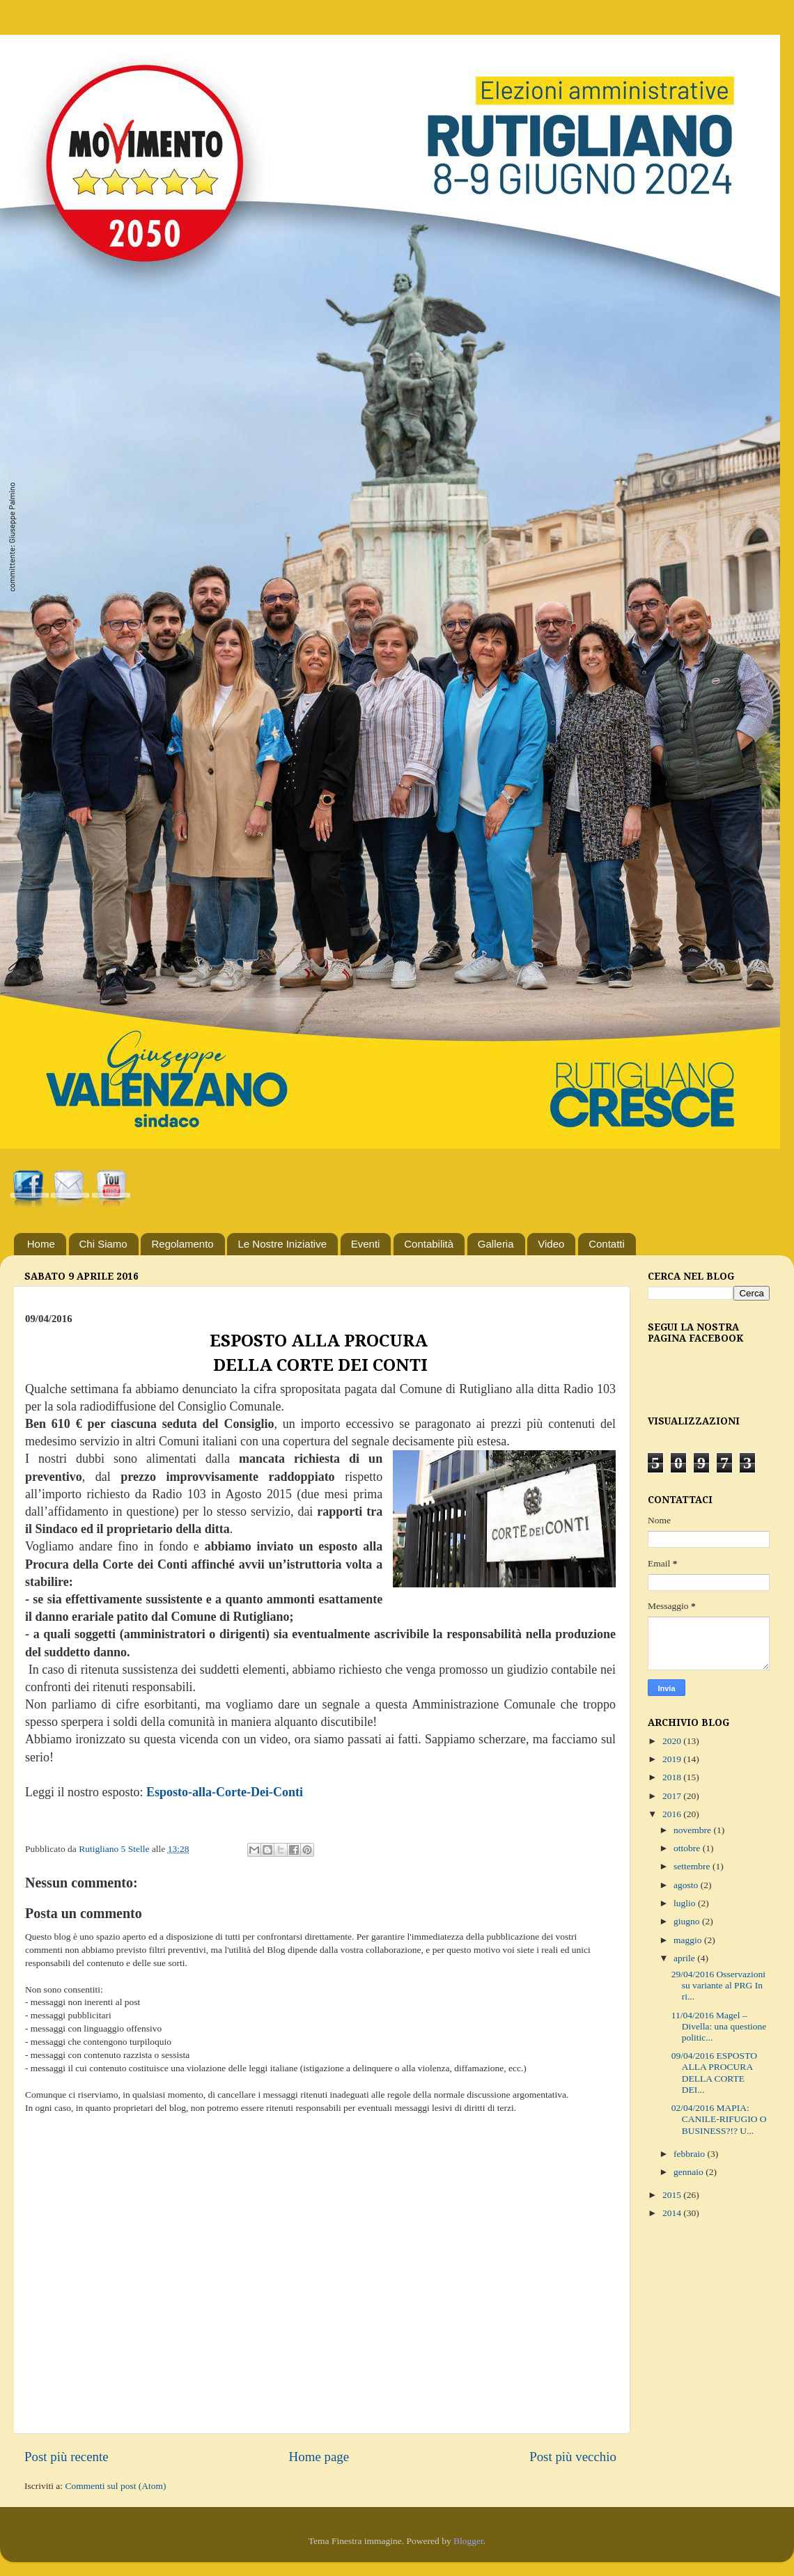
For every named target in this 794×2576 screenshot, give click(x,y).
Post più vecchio (572, 2456)
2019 (672, 1759)
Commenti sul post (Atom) (115, 2486)
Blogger (468, 2541)
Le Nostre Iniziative (282, 1244)
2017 (672, 1796)
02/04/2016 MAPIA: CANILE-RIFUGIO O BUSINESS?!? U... (719, 2119)
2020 (672, 1741)
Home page (319, 2456)
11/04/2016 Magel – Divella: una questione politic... (718, 2026)
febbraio (690, 2154)
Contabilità (428, 1244)
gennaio (690, 2172)
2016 (672, 1814)
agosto (687, 1885)
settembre (693, 1866)
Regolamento (182, 1244)
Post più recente (66, 2456)
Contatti (607, 1244)
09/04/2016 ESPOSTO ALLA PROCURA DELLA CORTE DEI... (714, 2072)
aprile (685, 1958)
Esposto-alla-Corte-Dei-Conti (224, 1792)
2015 (672, 2195)
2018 (672, 1777)
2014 (672, 2213)
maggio (689, 1940)
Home (41, 1244)
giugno (688, 1921)
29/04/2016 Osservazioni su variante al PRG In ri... (718, 1985)
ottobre (688, 1848)
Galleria (496, 1244)
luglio (686, 1903)
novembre (693, 1830)
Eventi (365, 1244)
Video (551, 1244)
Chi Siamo (103, 1244)
